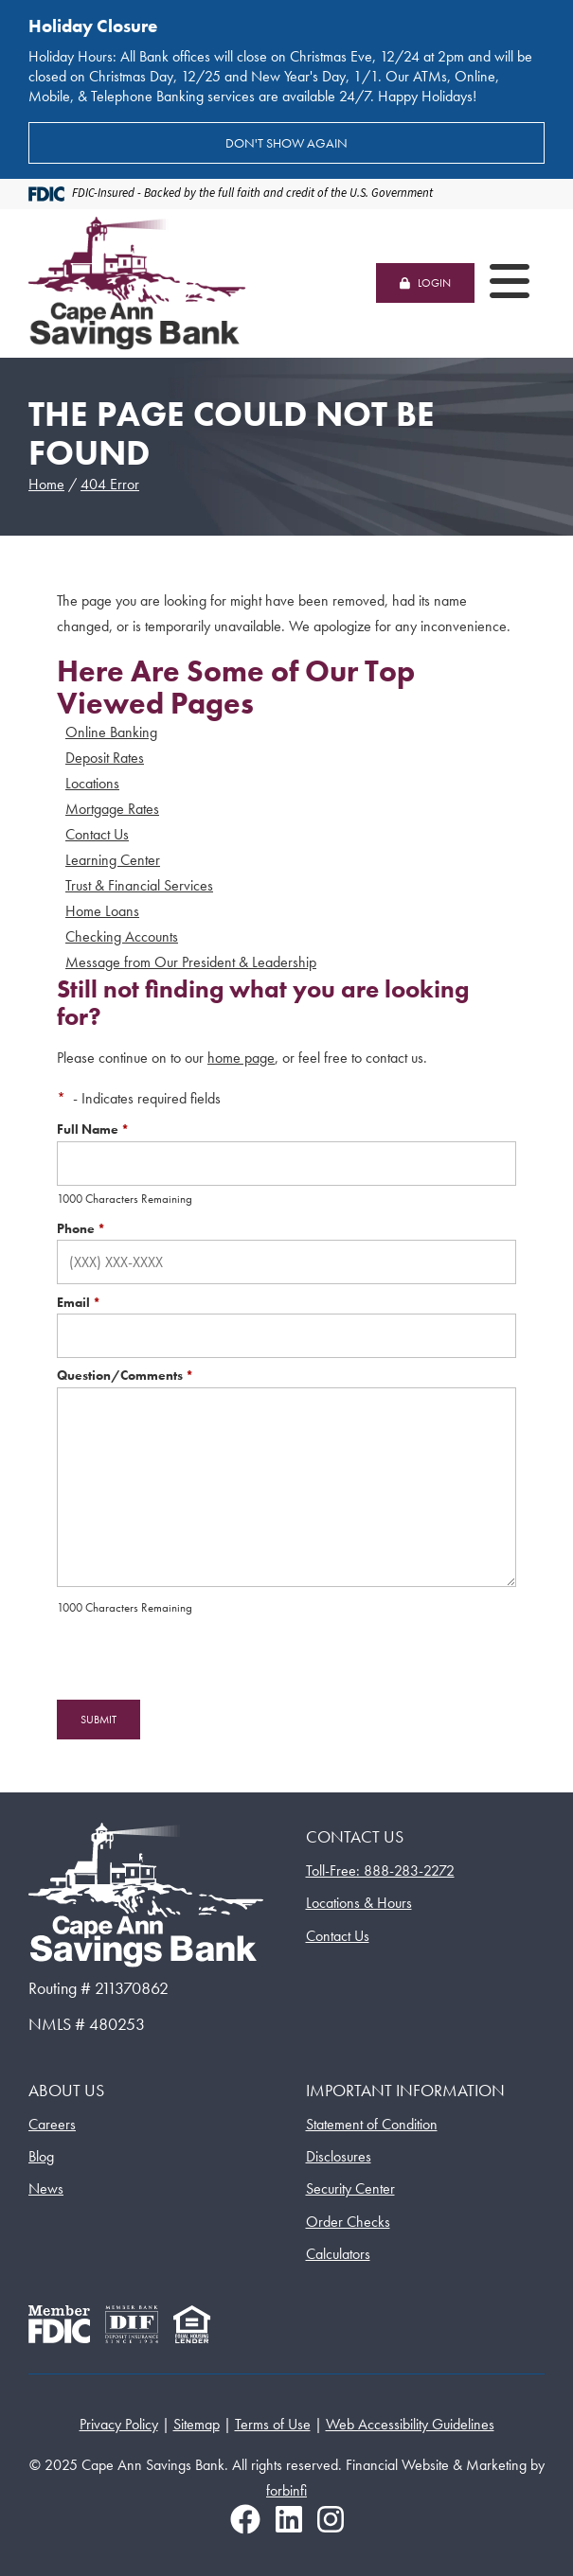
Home (46, 484)
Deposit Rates (104, 758)
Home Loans (102, 911)
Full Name (93, 1129)
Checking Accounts (121, 936)
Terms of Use (273, 2424)
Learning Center (112, 860)
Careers (52, 2124)
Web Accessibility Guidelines (410, 2424)
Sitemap (196, 2424)
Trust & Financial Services (139, 885)
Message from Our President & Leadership (190, 962)
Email (78, 1302)
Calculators (338, 2254)
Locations (92, 783)
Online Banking (111, 732)
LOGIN (425, 283)
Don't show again (286, 142)
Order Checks (348, 2222)
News (45, 2188)
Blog (41, 2156)
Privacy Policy (119, 2424)
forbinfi (286, 2490)
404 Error (110, 484)
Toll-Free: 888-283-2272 (380, 1870)
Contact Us (97, 834)
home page (241, 1057)
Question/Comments (125, 1375)
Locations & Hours (359, 1903)
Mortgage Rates (112, 809)
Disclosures (338, 2156)
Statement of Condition (372, 2124)
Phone (81, 1228)
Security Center (350, 2188)
